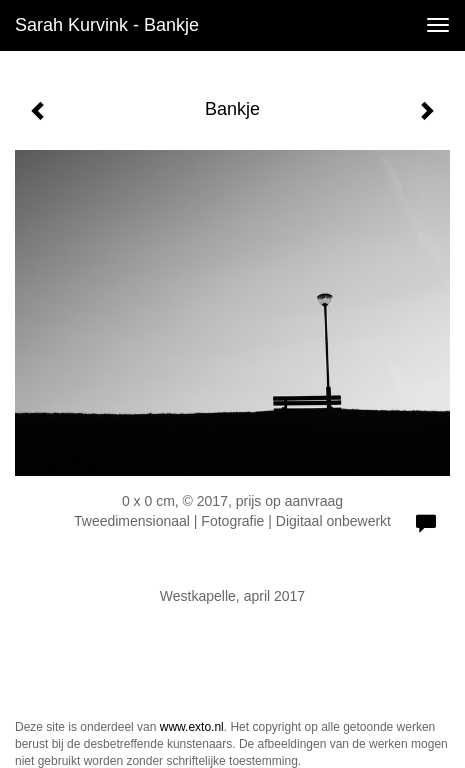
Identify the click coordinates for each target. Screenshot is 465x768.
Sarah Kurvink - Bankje (107, 25)
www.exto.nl (192, 727)
